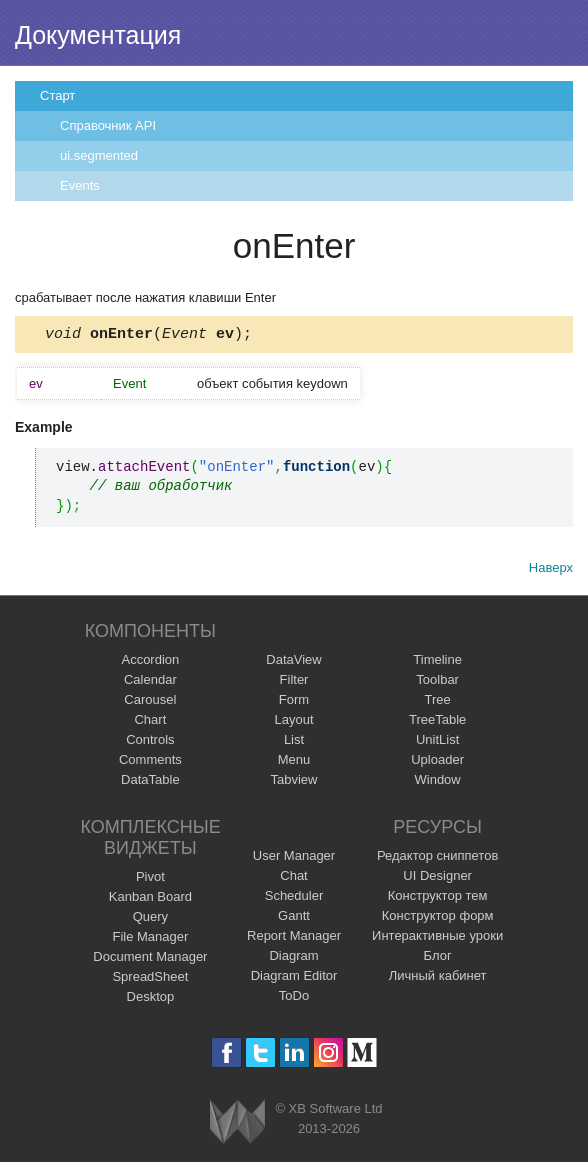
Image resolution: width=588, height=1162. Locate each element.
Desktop (151, 999)
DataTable (150, 782)
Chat (293, 878)
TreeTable (437, 722)
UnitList (437, 742)
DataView (293, 662)
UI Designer (437, 878)
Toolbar (437, 682)
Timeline (437, 662)
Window (438, 782)
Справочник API (108, 125)
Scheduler (294, 898)
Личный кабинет (438, 978)
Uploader (437, 762)
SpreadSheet (150, 979)
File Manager (150, 939)
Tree (438, 702)
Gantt (294, 918)
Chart (150, 722)
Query (150, 919)
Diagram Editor (294, 978)
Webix (237, 1124)
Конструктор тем (438, 898)
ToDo (294, 998)
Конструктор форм (438, 918)
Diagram (293, 958)
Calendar (150, 682)
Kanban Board (150, 899)
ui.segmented (99, 155)
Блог (438, 958)
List (294, 742)
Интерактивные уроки (437, 938)
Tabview (294, 782)
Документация (98, 35)
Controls (150, 742)
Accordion (150, 662)
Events (80, 185)
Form (294, 702)
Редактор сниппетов (437, 858)
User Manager (294, 858)
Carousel (150, 702)
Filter (294, 682)
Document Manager (150, 959)
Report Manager (294, 938)
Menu (294, 762)
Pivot (150, 879)
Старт (57, 95)
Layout (293, 722)
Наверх (551, 570)
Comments (150, 762)
